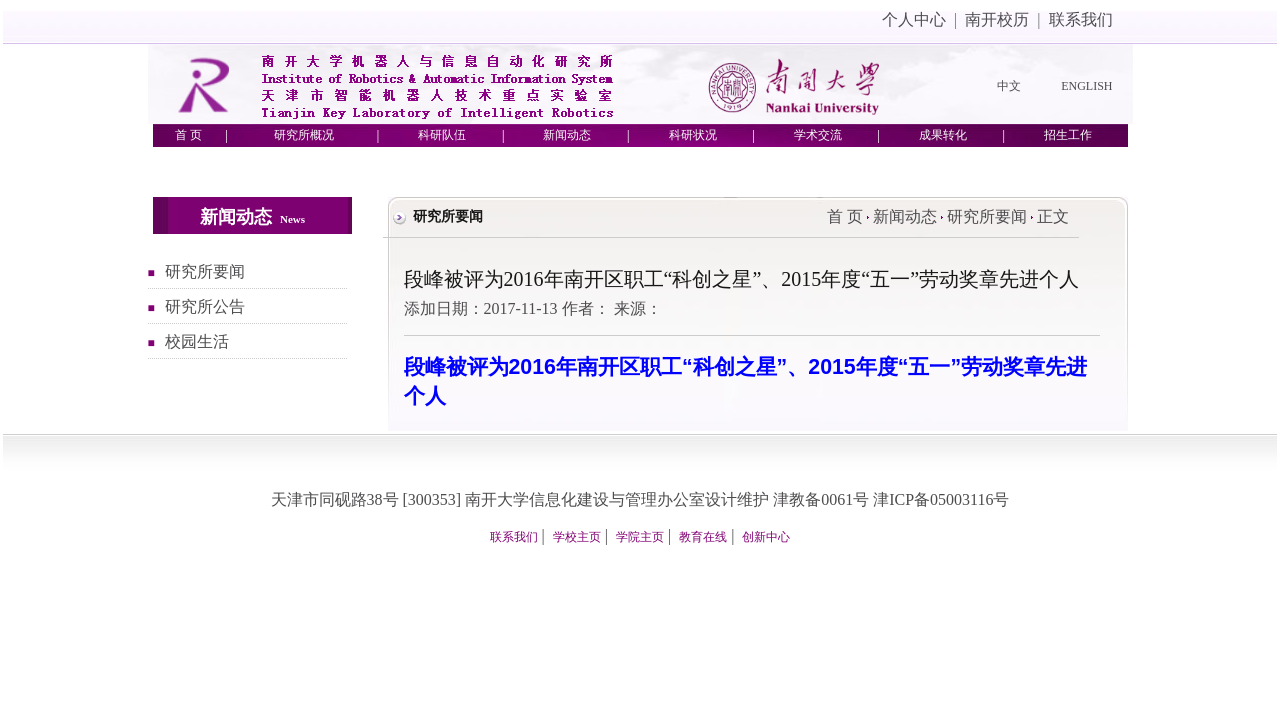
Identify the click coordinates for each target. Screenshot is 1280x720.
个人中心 (914, 19)
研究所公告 (205, 306)
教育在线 (703, 537)
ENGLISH (1086, 86)
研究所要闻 (205, 271)
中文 (1009, 86)
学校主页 (577, 537)
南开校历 (997, 19)
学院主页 (640, 537)
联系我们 (1081, 19)
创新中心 (766, 537)
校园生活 (197, 341)
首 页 (845, 216)
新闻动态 (905, 216)
